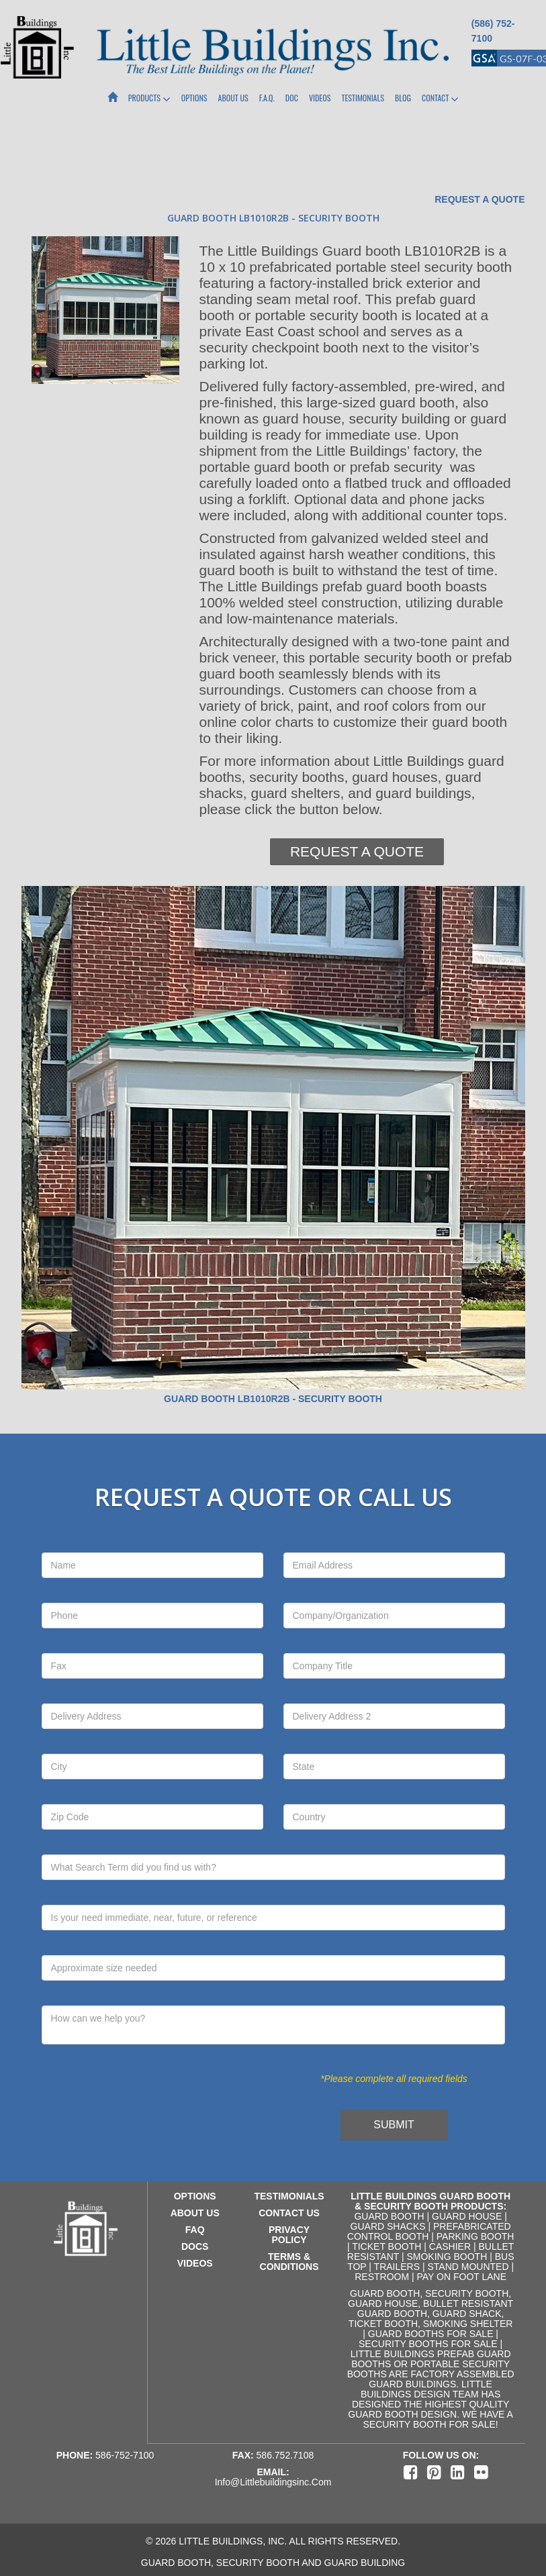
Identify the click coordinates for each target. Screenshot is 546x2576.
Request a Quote (480, 199)
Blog (403, 97)
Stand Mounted (467, 2266)
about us (195, 2213)
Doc (291, 97)
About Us (233, 97)
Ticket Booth (386, 2246)
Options (194, 97)
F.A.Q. (267, 97)
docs (194, 2246)
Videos (319, 97)
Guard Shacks (388, 2226)
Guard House (467, 2216)
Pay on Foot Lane (462, 2276)
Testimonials (362, 97)
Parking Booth (475, 2236)
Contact (440, 98)
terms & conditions (289, 2261)
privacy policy (289, 2234)
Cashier (450, 2246)
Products (149, 98)
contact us (289, 2213)
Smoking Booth (446, 2256)
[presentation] (160, 2114)
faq (195, 2229)
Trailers (397, 2266)
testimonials (289, 2196)
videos (195, 2263)
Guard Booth (389, 2216)
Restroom (382, 2276)
